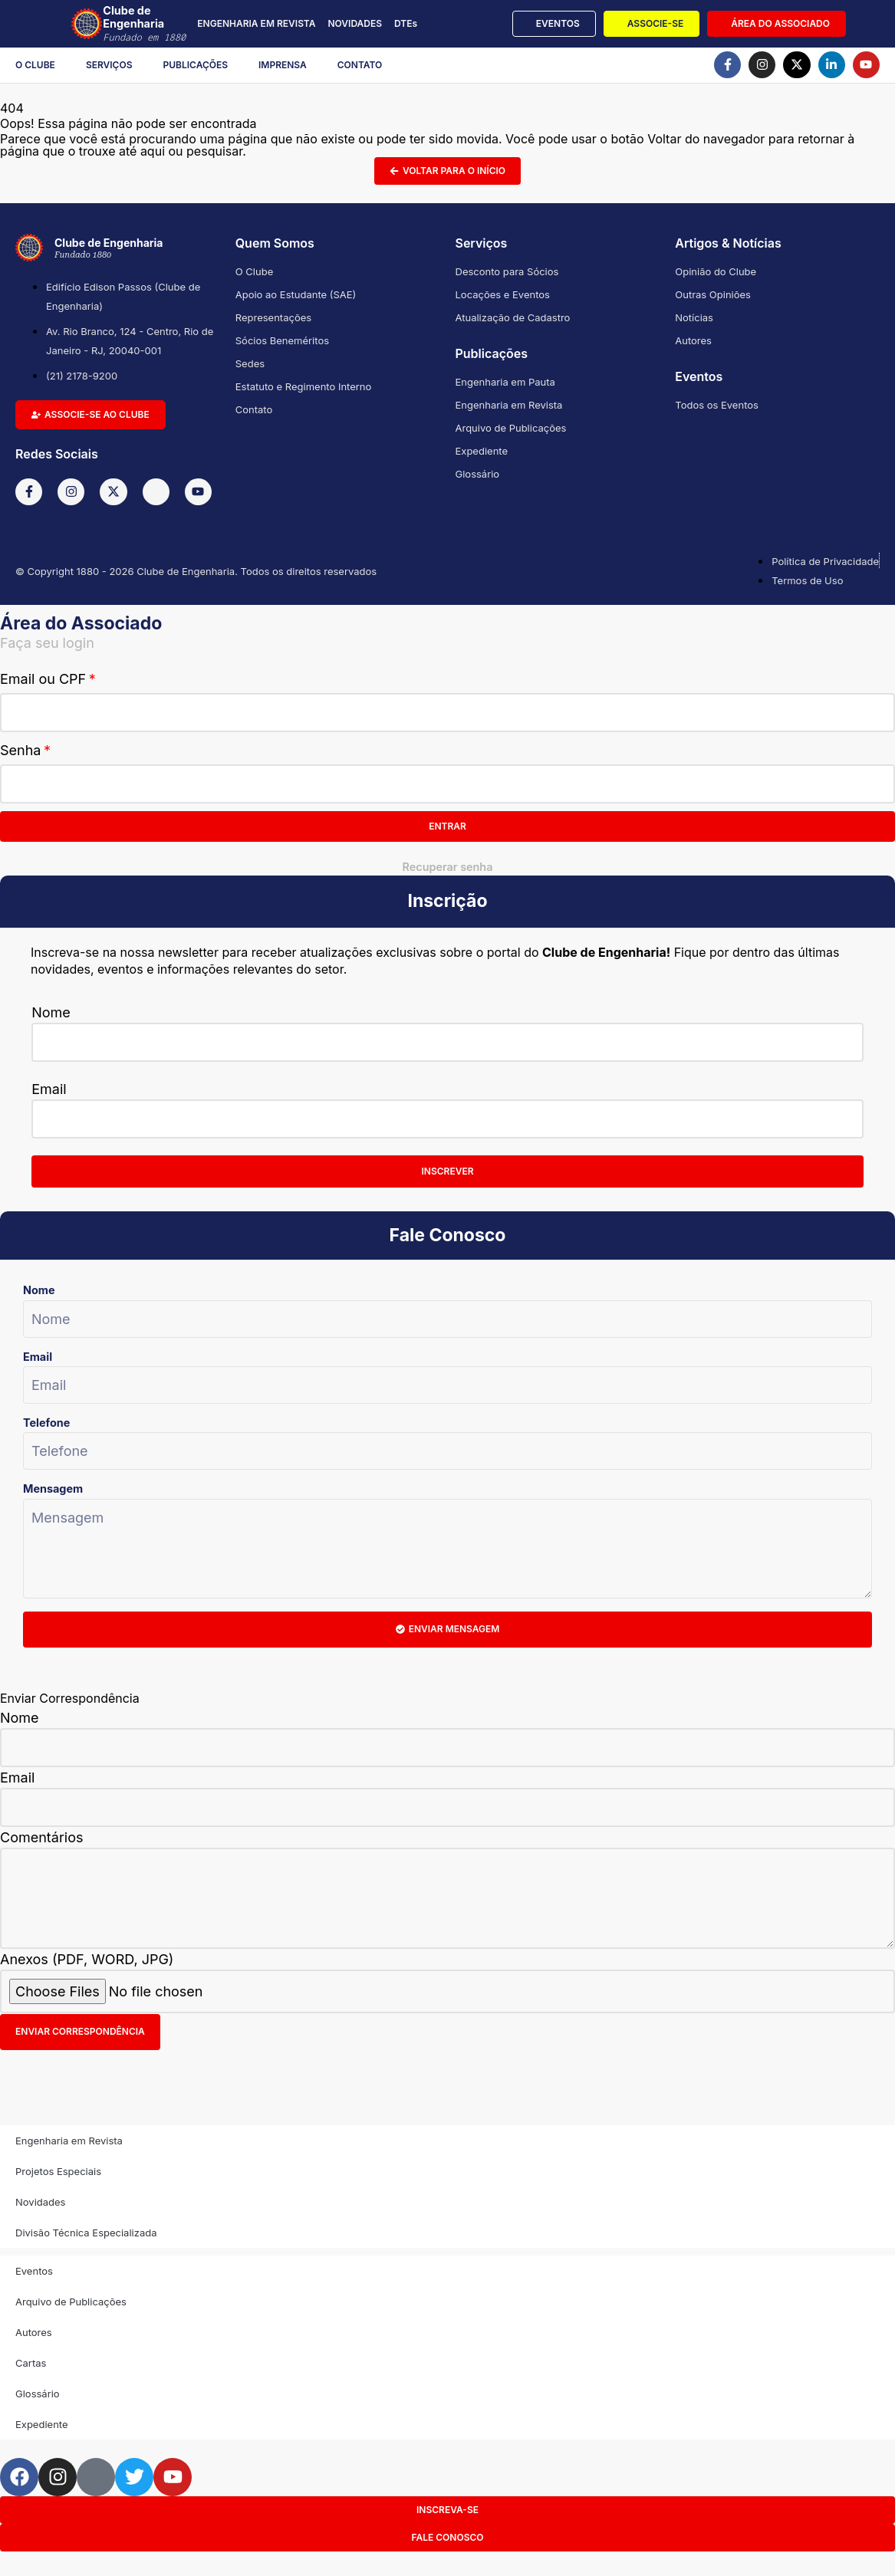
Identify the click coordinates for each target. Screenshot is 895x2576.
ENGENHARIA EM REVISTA (256, 23)
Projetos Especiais (58, 2171)
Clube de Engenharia (147, 24)
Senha (20, 750)
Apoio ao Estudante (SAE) (296, 294)
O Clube (35, 65)
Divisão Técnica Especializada (85, 2232)
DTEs (405, 23)
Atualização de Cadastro (513, 317)
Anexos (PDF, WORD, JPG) (86, 1959)
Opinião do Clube (715, 271)
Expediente (482, 451)
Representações (273, 317)
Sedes (250, 363)
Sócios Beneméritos (282, 340)
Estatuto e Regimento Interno (303, 386)
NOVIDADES (354, 23)
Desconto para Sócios (507, 271)
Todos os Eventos (716, 405)
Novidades (40, 2202)
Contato (360, 65)
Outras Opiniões (713, 294)
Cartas (30, 2363)
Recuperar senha (448, 866)
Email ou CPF (43, 679)
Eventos (34, 2271)
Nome (51, 1012)
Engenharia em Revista (509, 405)
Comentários (42, 1837)
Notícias (694, 317)
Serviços (109, 65)
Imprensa (282, 65)
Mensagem (53, 1488)
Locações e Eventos (503, 294)
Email (48, 1089)
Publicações (196, 65)
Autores (693, 340)
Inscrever (448, 1171)
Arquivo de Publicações (511, 428)
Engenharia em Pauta (505, 382)
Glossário (478, 474)
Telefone (46, 1422)
